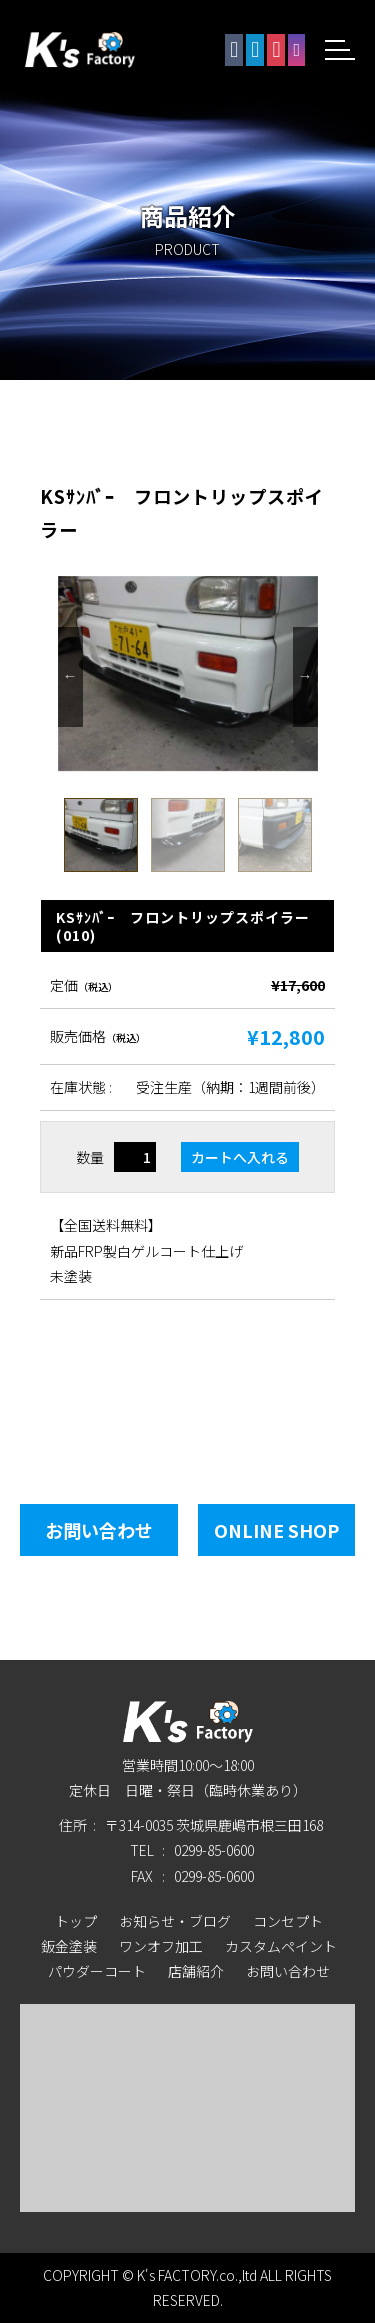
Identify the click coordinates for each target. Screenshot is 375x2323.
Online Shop (276, 1530)
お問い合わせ (99, 1530)
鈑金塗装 (69, 1946)
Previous (70, 677)
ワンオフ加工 (161, 1946)
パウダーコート (97, 1971)
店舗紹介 (196, 1971)
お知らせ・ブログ (175, 1921)
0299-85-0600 (214, 1850)
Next (305, 677)
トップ (76, 1921)
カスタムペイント (281, 1946)
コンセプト (288, 1921)
